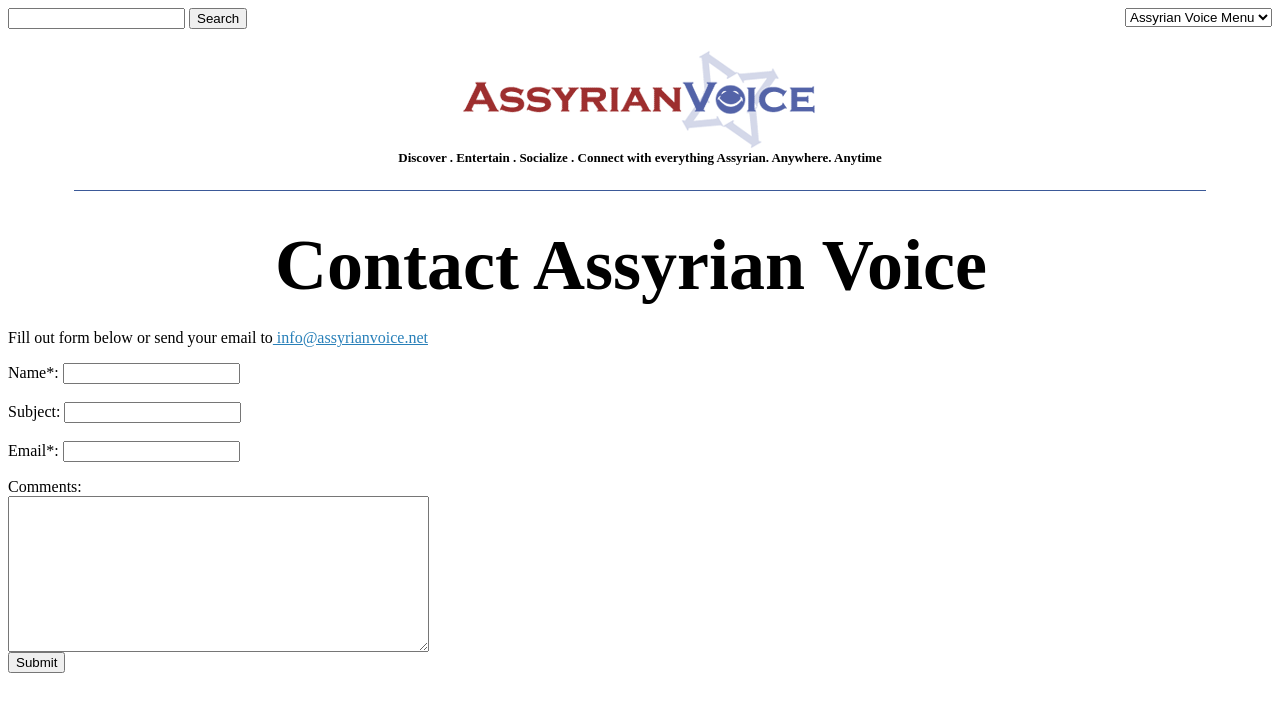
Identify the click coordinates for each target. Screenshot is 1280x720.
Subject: (34, 411)
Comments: (45, 486)
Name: (33, 372)
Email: (33, 450)
